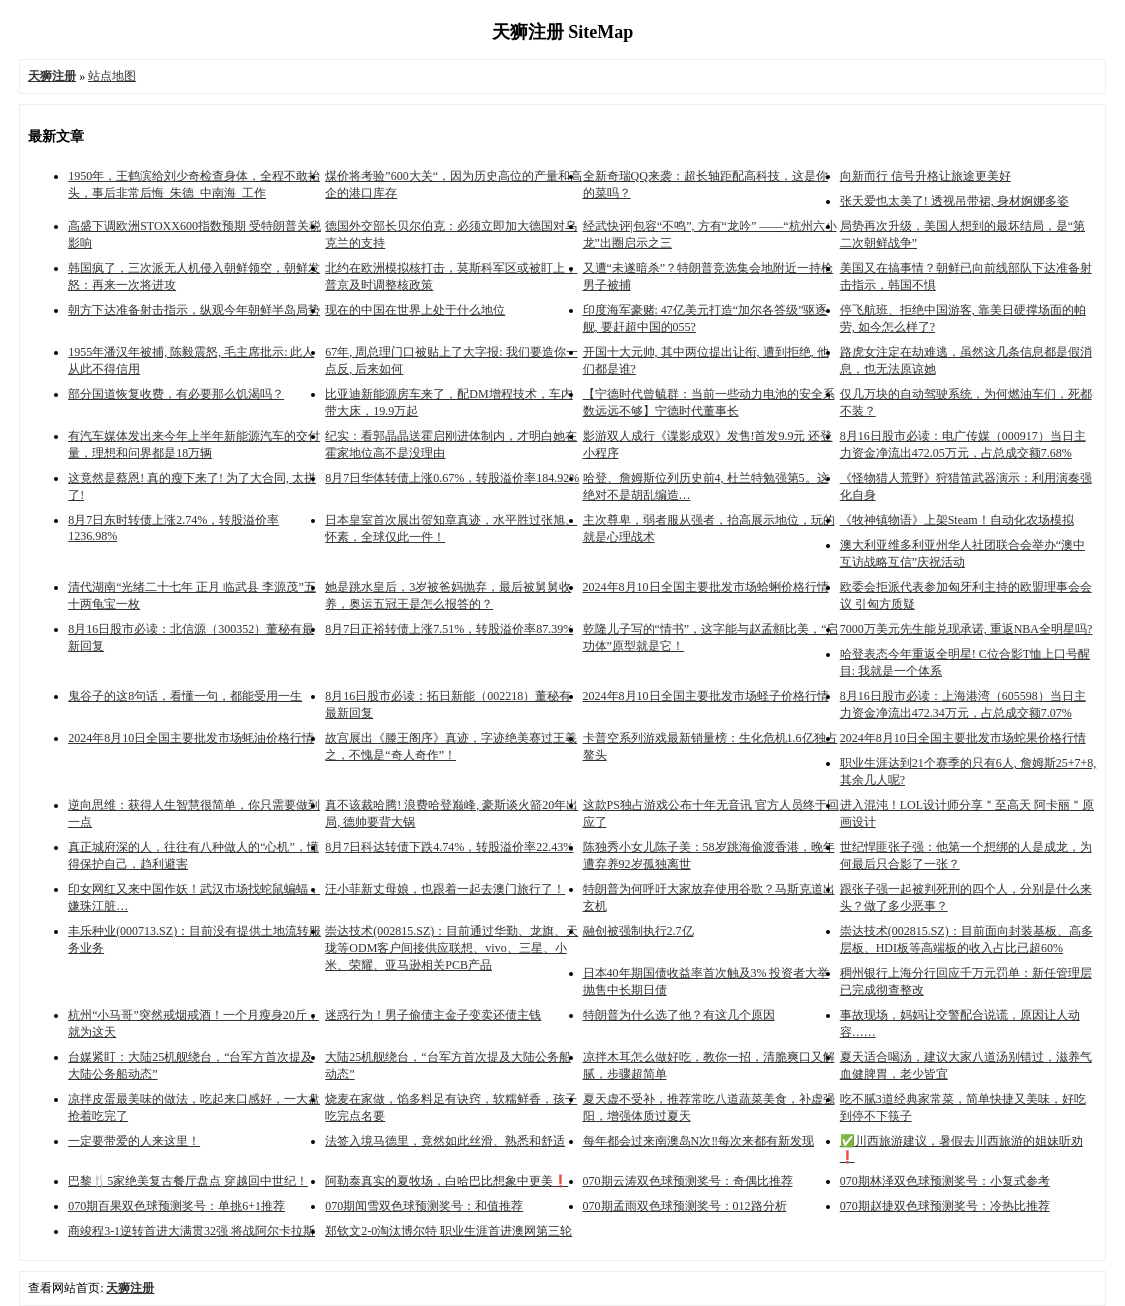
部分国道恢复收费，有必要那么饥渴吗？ (176, 394)
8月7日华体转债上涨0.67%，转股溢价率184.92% (452, 478)
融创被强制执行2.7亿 (638, 931)
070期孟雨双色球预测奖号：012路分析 (685, 1206)
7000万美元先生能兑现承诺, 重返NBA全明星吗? (966, 629)
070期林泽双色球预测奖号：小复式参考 (945, 1181)
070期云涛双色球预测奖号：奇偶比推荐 (688, 1181)
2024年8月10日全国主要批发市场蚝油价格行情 (191, 738)
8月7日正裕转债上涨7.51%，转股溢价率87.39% (449, 629)
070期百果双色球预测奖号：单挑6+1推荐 (176, 1206)
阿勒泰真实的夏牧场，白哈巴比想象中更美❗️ (446, 1181)
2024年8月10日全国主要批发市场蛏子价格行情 (706, 696)
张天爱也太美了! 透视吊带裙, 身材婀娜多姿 (954, 201)
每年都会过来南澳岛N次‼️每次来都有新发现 (699, 1141)
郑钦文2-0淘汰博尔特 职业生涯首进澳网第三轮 (448, 1231)
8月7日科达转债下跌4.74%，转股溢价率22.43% (449, 847)
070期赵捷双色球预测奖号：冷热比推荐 (945, 1206)
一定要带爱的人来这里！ (134, 1141)
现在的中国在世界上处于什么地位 (415, 310)
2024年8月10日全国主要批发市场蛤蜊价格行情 (706, 587)
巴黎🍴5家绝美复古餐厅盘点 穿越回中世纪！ (188, 1181)
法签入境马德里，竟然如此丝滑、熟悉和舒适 (445, 1141)
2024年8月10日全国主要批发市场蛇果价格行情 (963, 738)
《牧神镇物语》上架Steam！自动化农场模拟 (957, 520)
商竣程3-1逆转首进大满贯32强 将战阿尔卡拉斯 (191, 1231)
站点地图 (112, 76)
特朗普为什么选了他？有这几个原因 (679, 1015)
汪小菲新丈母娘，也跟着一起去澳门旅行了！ (445, 889)
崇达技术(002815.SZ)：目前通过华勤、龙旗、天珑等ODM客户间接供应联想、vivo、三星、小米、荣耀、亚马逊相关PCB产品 (451, 948)
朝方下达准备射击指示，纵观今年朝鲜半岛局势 (194, 310)
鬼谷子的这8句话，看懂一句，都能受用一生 (185, 696)
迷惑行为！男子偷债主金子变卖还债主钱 (433, 1015)
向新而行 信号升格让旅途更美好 (925, 176)
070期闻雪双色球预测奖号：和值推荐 (424, 1206)
